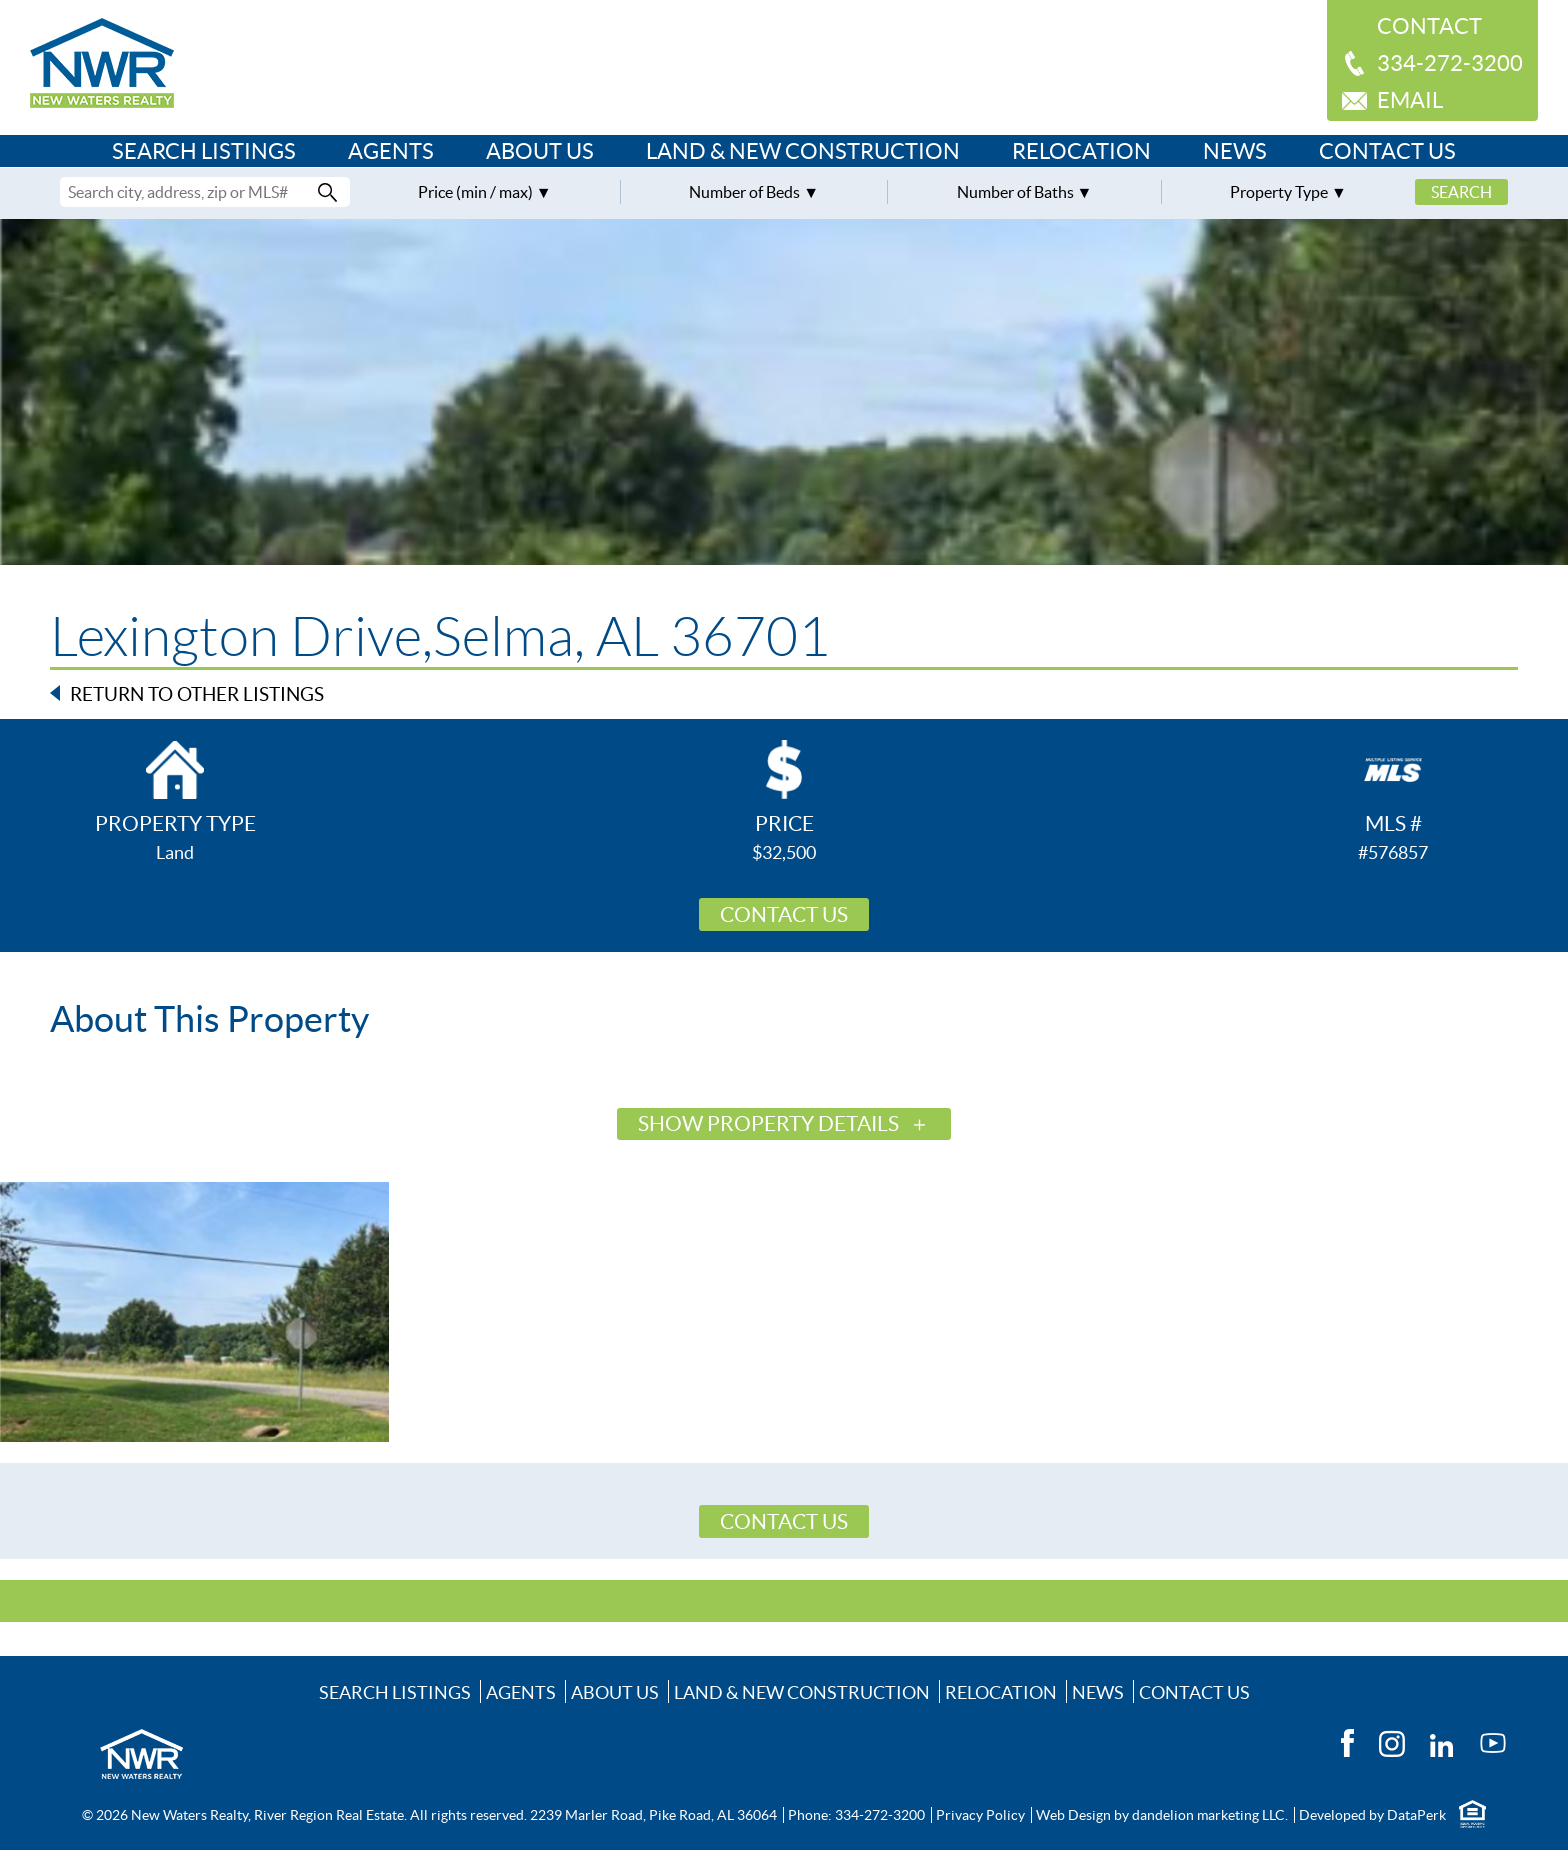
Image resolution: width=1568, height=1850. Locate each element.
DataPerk (1416, 1815)
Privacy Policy (980, 1815)
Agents (391, 151)
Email (1410, 100)
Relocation (1081, 151)
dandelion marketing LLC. (1210, 1815)
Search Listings (204, 151)
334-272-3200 (1450, 63)
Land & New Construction (803, 151)
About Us (540, 151)
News (1235, 151)
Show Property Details (768, 1123)
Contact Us (1387, 151)
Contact (1429, 26)
